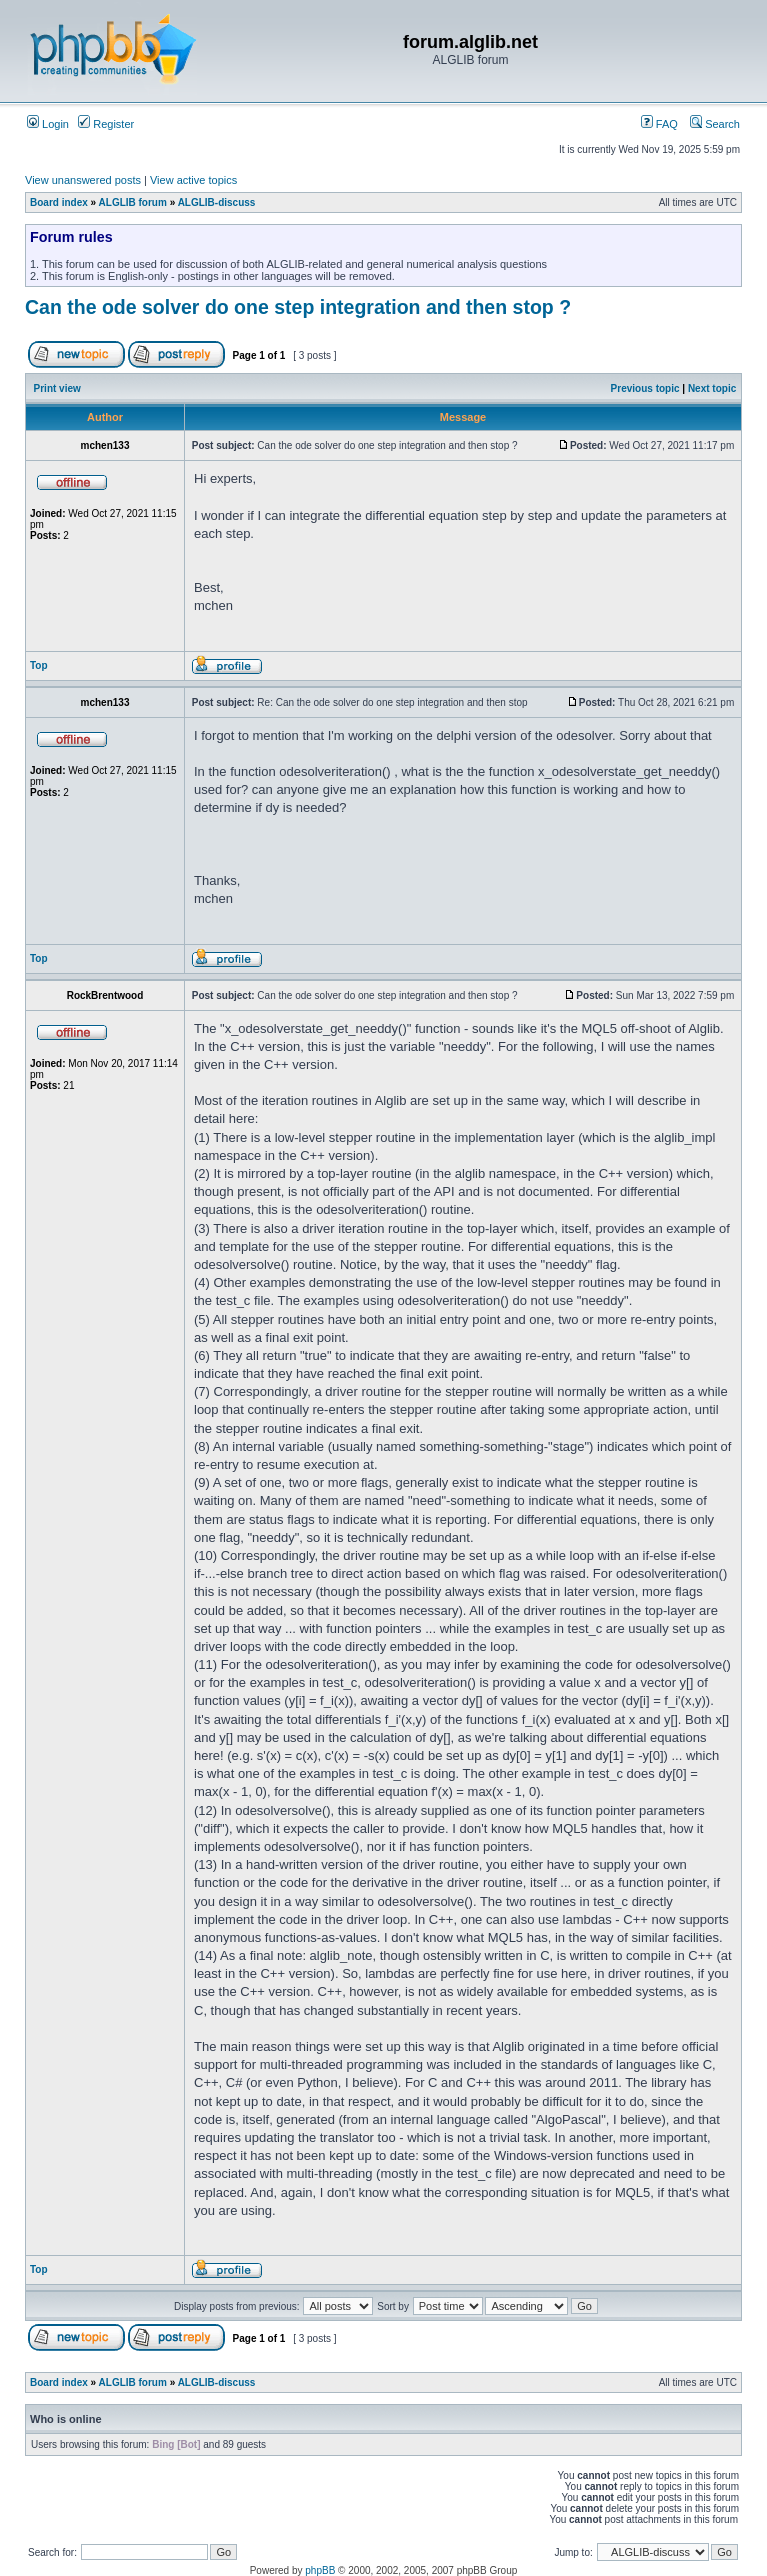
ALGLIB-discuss (217, 202)
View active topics (193, 180)
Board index (59, 202)
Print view (57, 388)
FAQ (659, 124)
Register (106, 124)
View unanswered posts (83, 180)
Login (48, 124)
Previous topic (645, 388)
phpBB (320, 2570)
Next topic (712, 388)
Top (39, 665)
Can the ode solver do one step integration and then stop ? (298, 307)
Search (715, 124)
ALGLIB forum (133, 202)
